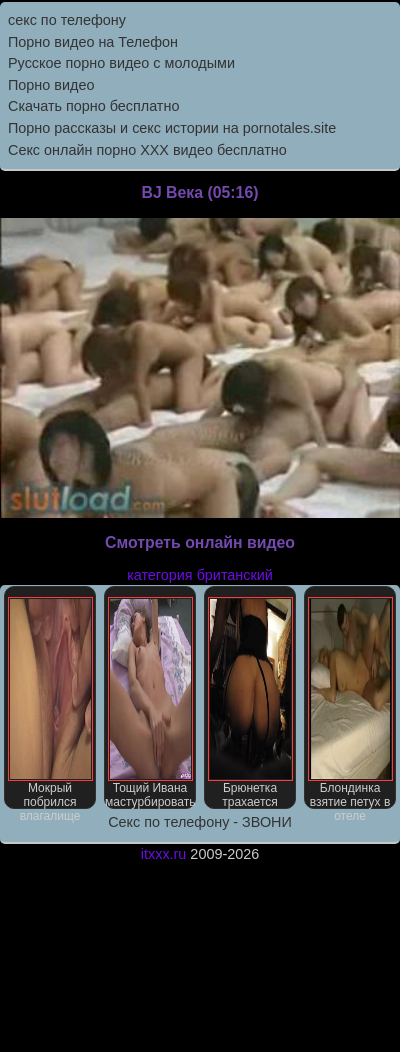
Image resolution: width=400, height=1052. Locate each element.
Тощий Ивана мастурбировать (150, 703)
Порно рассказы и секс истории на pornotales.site (172, 128)
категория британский (200, 575)
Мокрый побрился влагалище (50, 703)
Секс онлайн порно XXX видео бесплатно (147, 150)
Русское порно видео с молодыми (121, 63)
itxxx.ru (164, 854)
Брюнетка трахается (250, 703)
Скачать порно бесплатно (93, 106)
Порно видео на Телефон (93, 42)
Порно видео (51, 85)
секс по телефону (67, 20)
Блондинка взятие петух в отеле (350, 703)
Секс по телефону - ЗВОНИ (200, 822)
